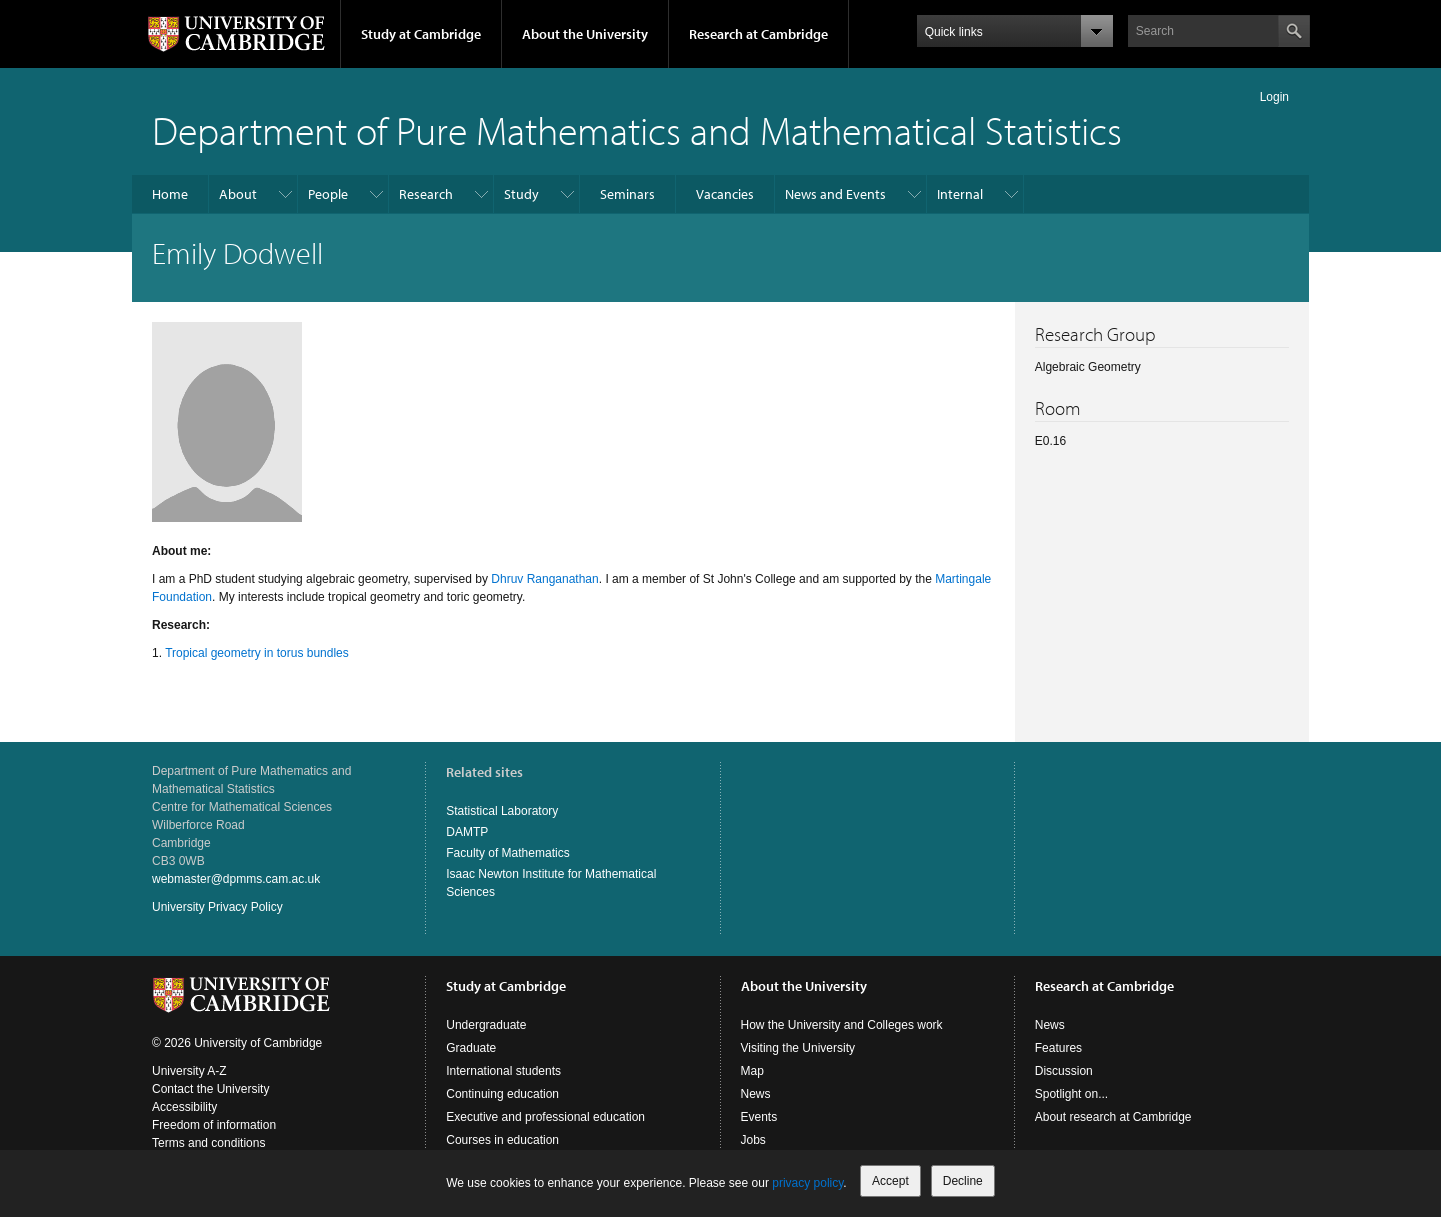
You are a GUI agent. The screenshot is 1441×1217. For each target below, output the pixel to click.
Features (1058, 1048)
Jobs (753, 1140)
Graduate (471, 1048)
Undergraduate (486, 1025)
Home (170, 194)
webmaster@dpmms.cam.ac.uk (236, 879)
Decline (963, 1181)
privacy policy (807, 1183)
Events (759, 1117)
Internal (960, 194)
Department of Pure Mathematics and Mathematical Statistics (637, 129)
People (328, 194)
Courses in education (502, 1140)
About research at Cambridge (1113, 1117)
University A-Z (189, 1071)
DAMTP (467, 832)
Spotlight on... (1071, 1094)
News (756, 1094)
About (238, 194)
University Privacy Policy (217, 907)
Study (521, 194)
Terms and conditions (208, 1143)
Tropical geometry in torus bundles (257, 653)
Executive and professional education (545, 1117)
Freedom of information (214, 1125)
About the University (585, 34)
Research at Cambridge (758, 34)
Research (426, 194)
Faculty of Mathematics (507, 853)
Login (1274, 97)
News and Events (835, 194)
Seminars (627, 194)
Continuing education (502, 1094)
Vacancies (725, 194)
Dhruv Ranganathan (544, 579)
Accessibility (184, 1107)
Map (752, 1071)
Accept (890, 1181)
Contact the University (210, 1089)
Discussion (1064, 1071)
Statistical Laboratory (502, 811)
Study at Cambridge (421, 34)
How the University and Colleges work (842, 1025)
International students (503, 1071)
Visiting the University (798, 1048)
